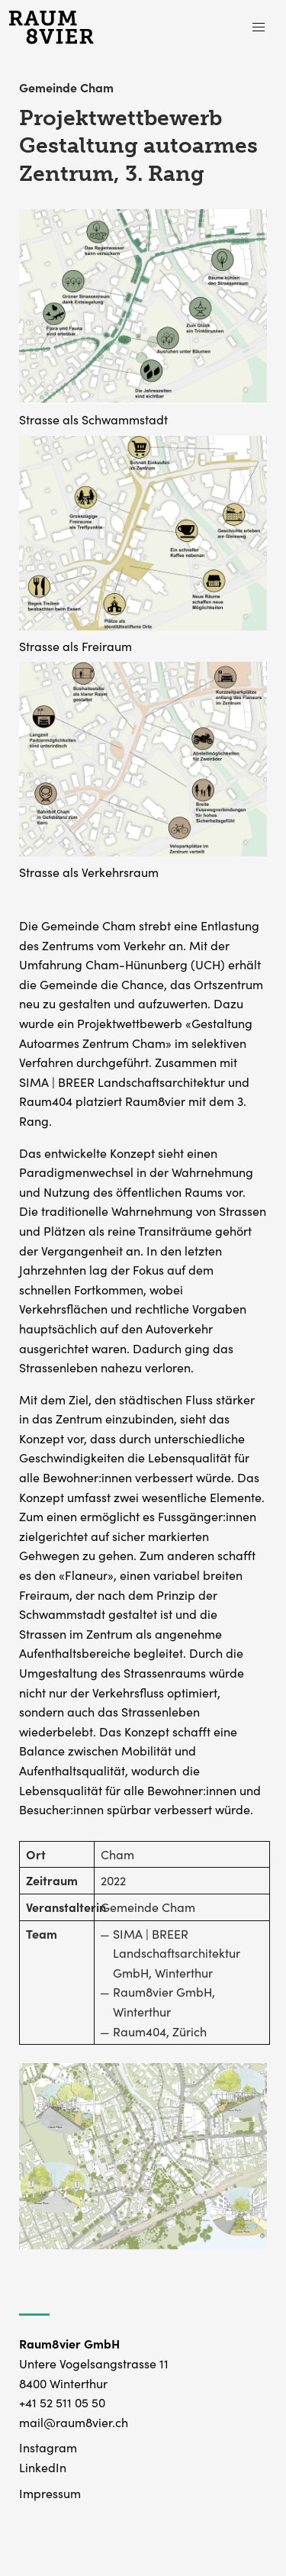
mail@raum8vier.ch (73, 2421)
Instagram (48, 2447)
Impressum (50, 2492)
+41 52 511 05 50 (62, 2402)
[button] (258, 27)
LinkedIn (42, 2466)
